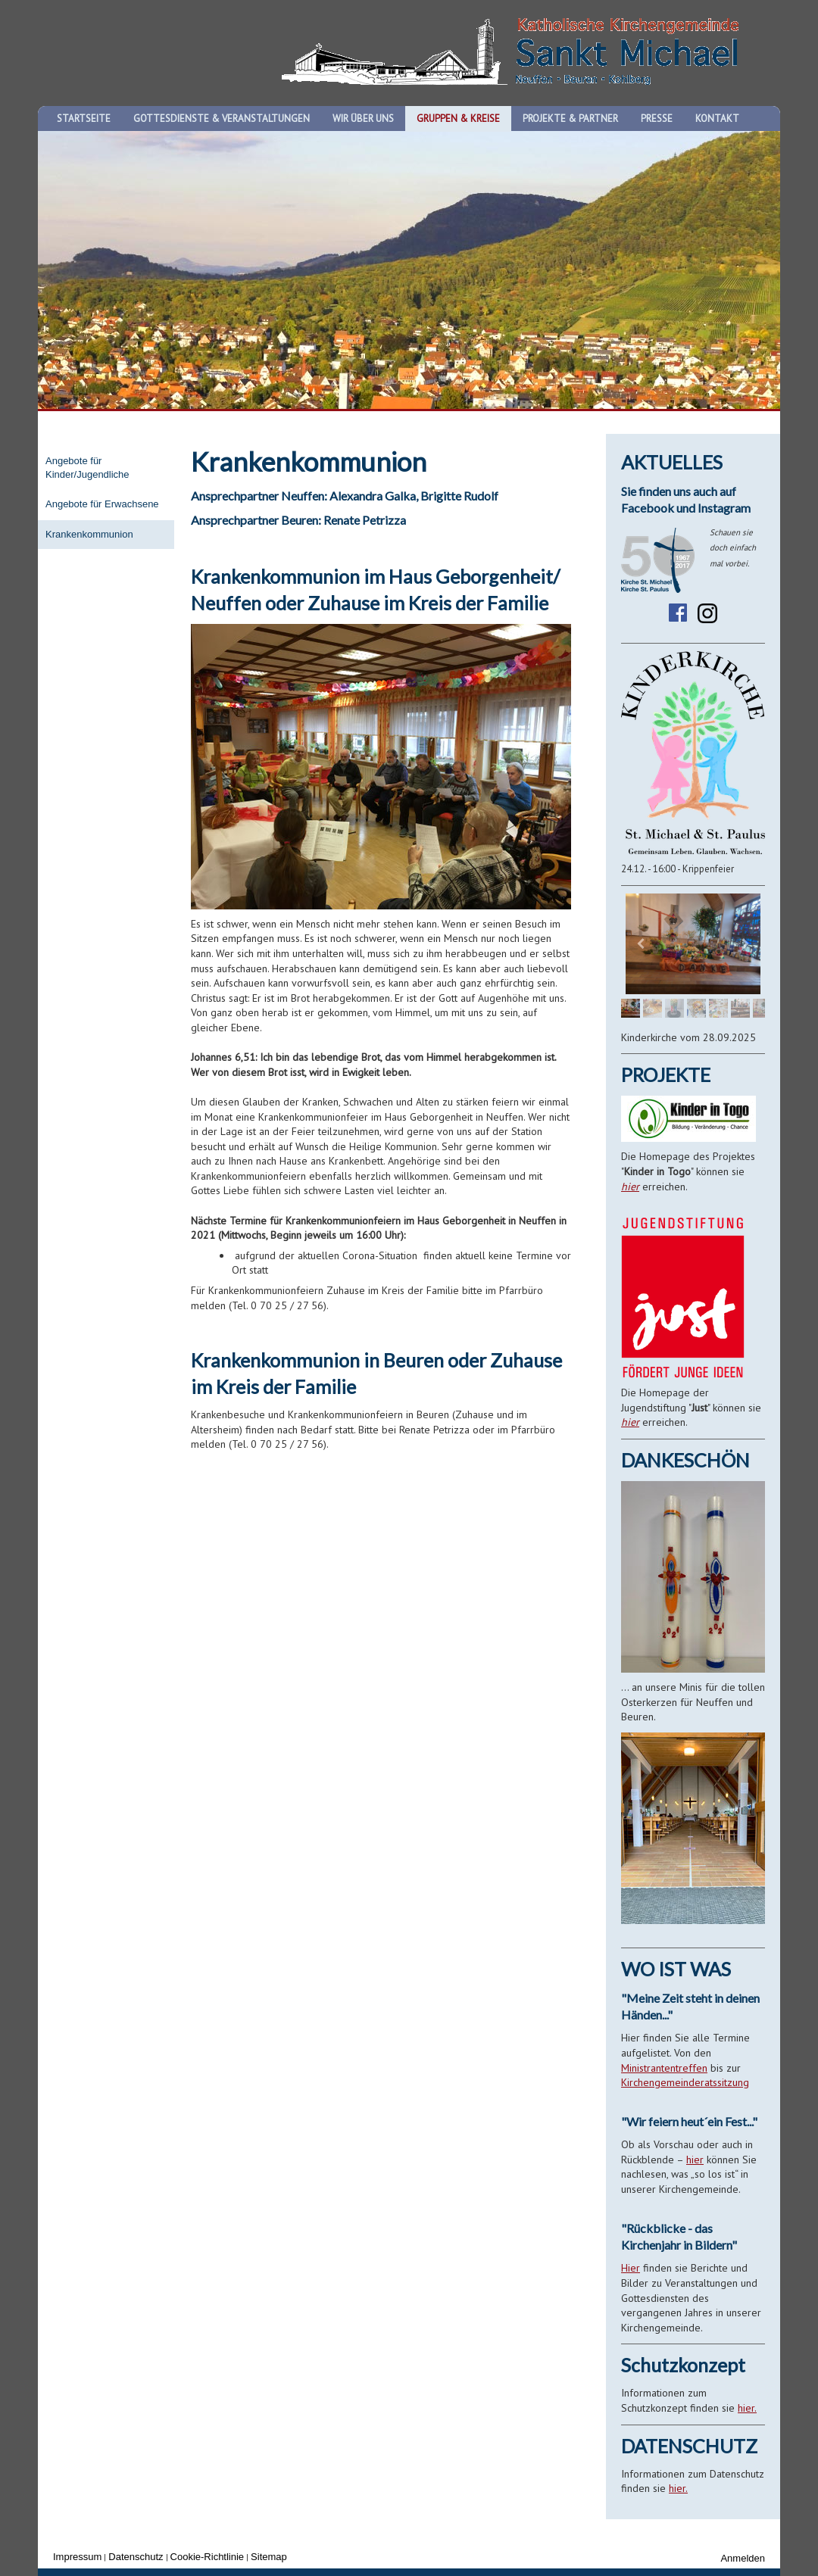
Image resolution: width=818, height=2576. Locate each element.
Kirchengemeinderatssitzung (685, 2082)
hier (630, 1186)
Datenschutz (135, 2556)
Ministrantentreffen (664, 2068)
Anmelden (742, 2558)
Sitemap (269, 2556)
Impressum (77, 2556)
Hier (630, 2268)
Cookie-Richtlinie (207, 2556)
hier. (747, 2408)
